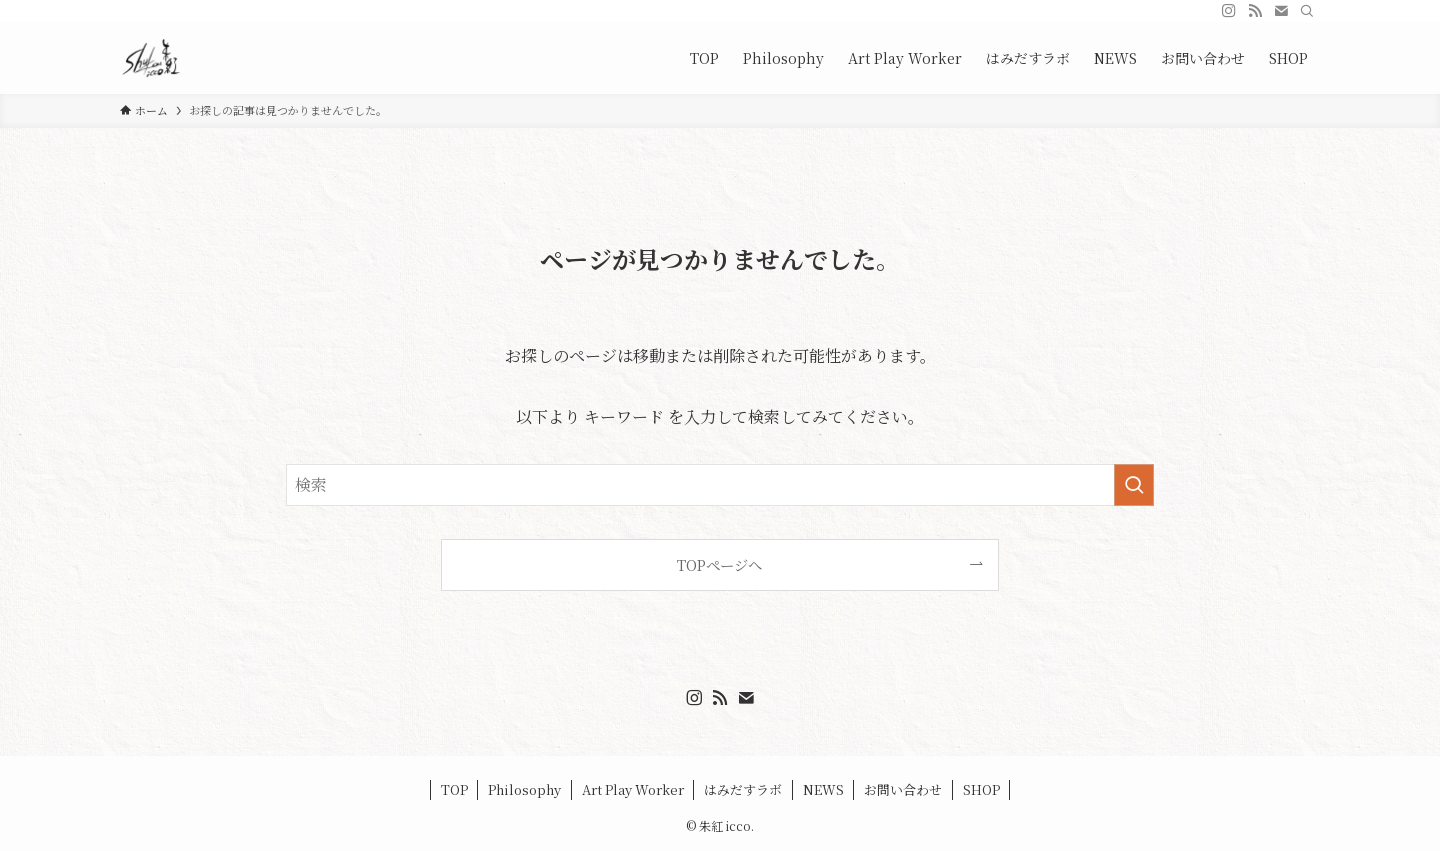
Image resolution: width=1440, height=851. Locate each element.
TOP (454, 789)
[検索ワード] (720, 485)
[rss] (1255, 11)
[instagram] (1229, 11)
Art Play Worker (633, 789)
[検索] (1307, 11)
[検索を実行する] (1134, 485)
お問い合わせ (903, 789)
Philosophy (524, 789)
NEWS (823, 789)
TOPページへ (719, 564)
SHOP (981, 789)
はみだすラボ (743, 789)
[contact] (1281, 11)
